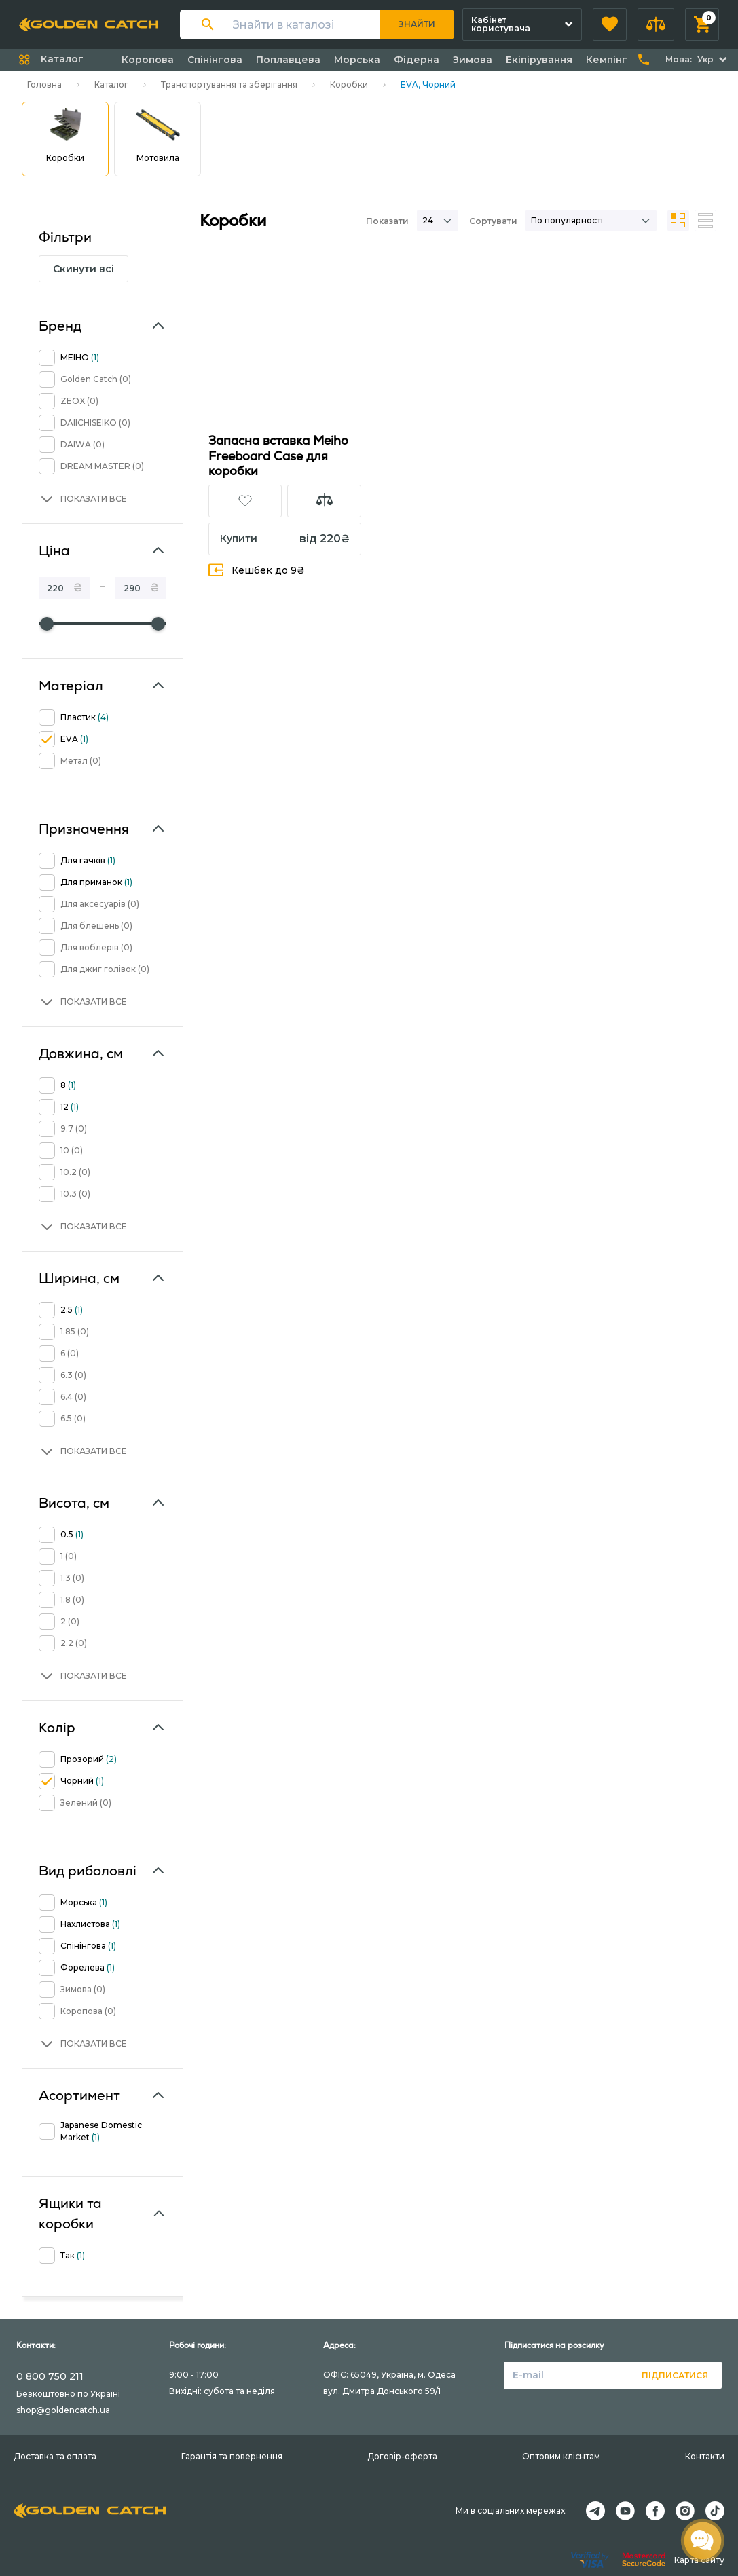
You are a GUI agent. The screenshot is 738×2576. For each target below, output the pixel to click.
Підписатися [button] (675, 2375)
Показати (387, 221)
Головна (44, 84)
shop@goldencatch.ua (63, 2410)
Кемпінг (606, 60)
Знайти (417, 24)
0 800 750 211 (50, 2376)
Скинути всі (83, 269)
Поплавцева (288, 60)
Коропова (148, 60)
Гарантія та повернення (231, 2456)
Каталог (111, 84)
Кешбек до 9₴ (256, 569)
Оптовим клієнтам (561, 2456)
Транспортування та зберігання (229, 84)
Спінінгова (214, 60)
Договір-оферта (402, 2456)
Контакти (704, 2456)
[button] (610, 24)
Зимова (472, 60)
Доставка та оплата (55, 2456)
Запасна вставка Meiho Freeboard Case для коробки (278, 455)
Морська (357, 60)
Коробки (349, 84)
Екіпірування (539, 60)
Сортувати (493, 221)
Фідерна (416, 60)
